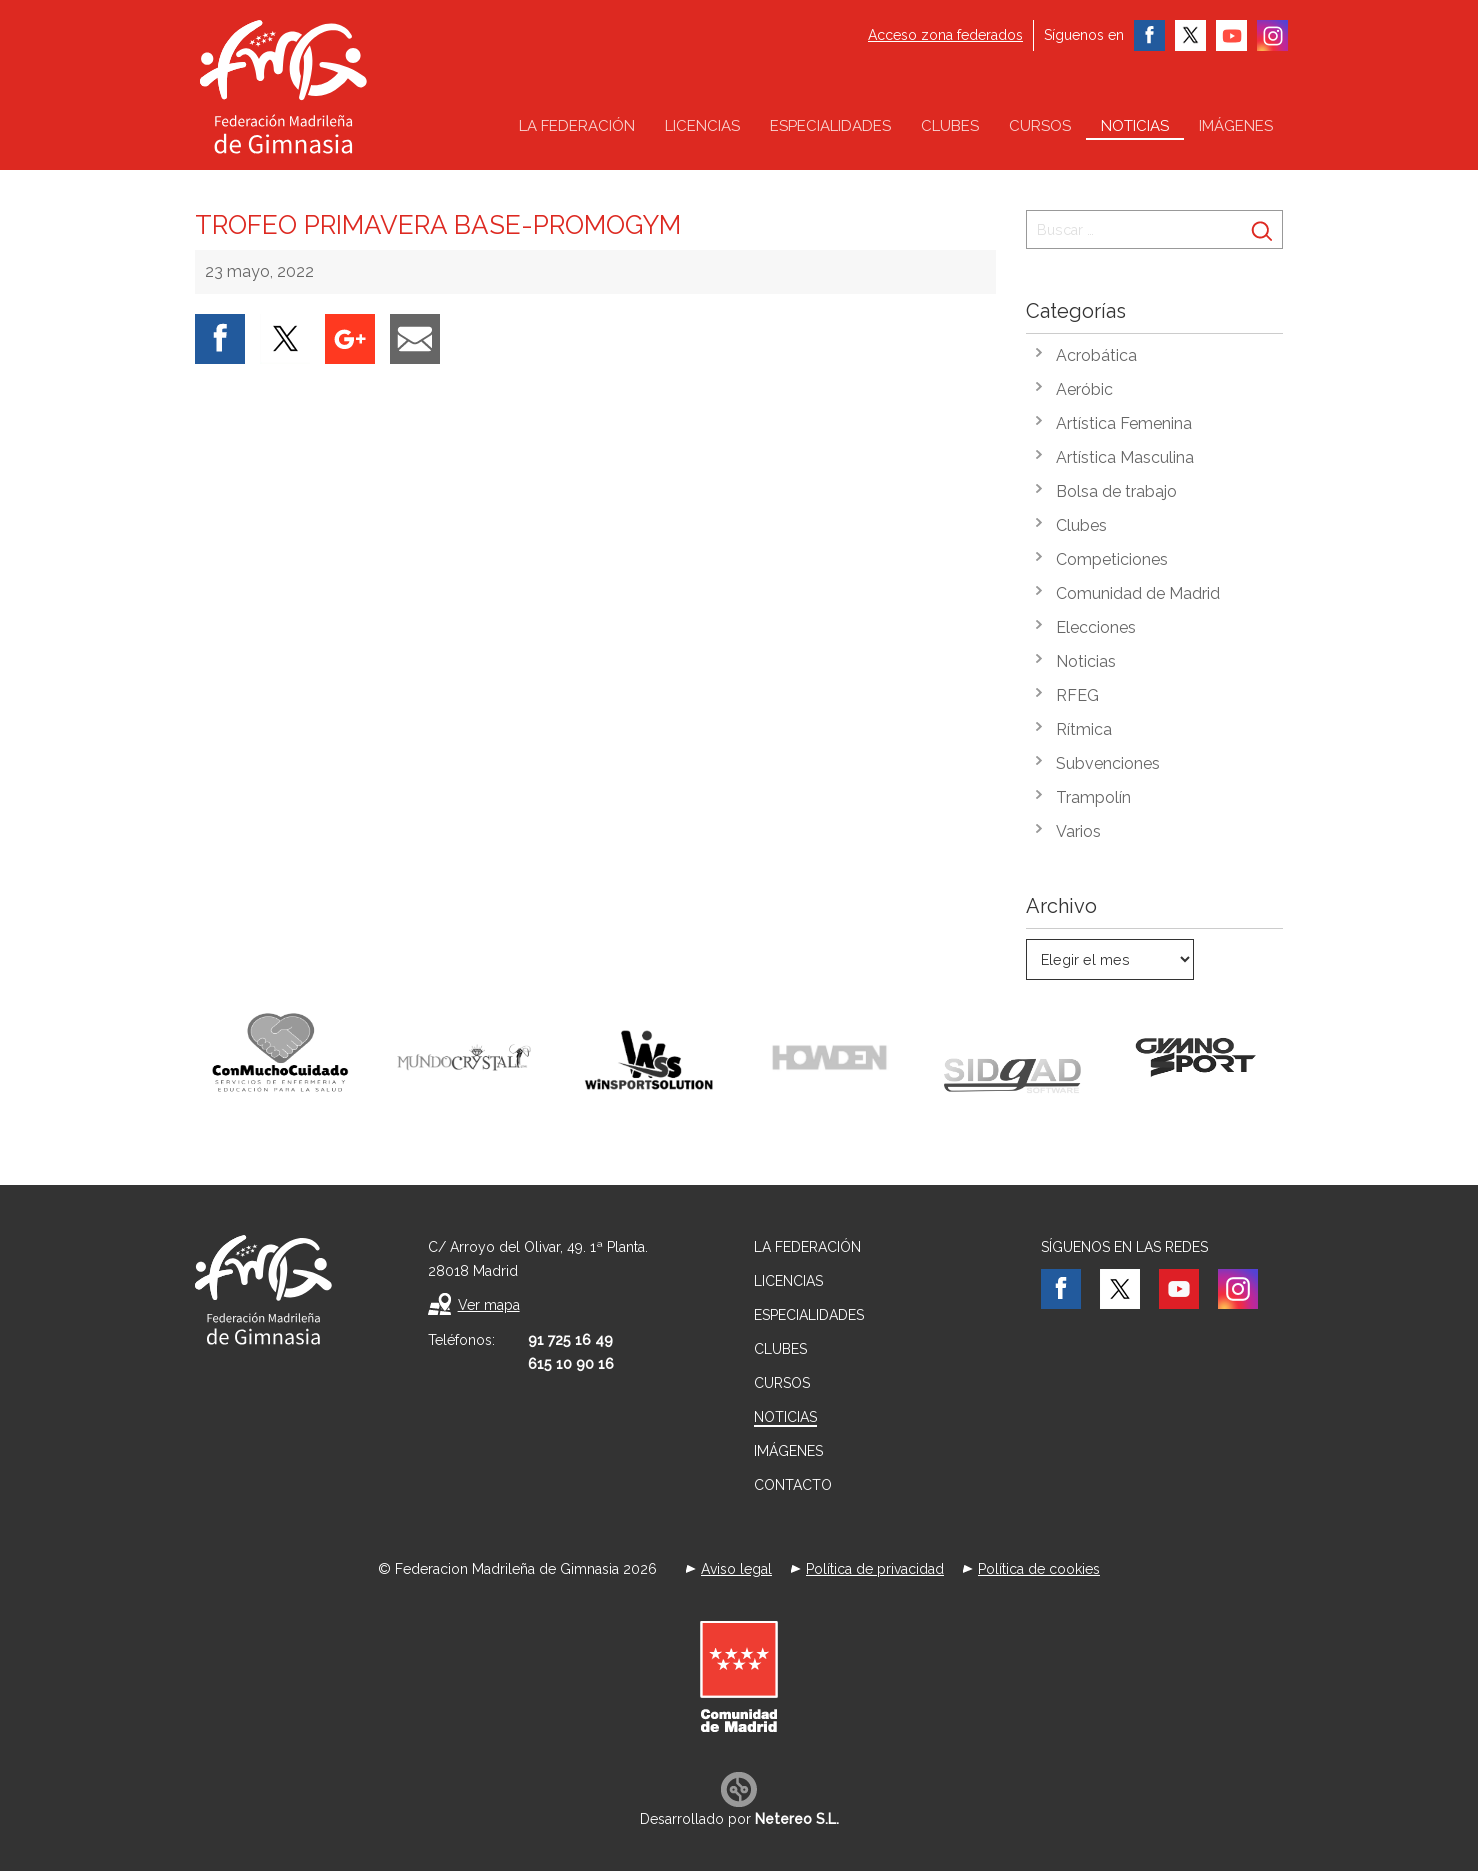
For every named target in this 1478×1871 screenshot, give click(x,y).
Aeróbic (1084, 389)
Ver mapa (489, 1305)
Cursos (1040, 126)
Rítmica (1084, 729)
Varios (1078, 831)
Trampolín (1093, 797)
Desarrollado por (739, 1819)
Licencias (702, 126)
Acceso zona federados (945, 35)
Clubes (950, 126)
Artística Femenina (1124, 423)
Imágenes (1236, 126)
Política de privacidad (875, 1569)
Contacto (793, 1485)
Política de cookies (1039, 1569)
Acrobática (1096, 355)
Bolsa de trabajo (1116, 491)
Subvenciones (1108, 763)
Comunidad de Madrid (1138, 593)
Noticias (1135, 126)
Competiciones (1112, 559)
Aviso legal (736, 1569)
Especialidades (830, 126)
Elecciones (1096, 627)
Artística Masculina (1125, 457)
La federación (577, 126)
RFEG (1077, 695)
